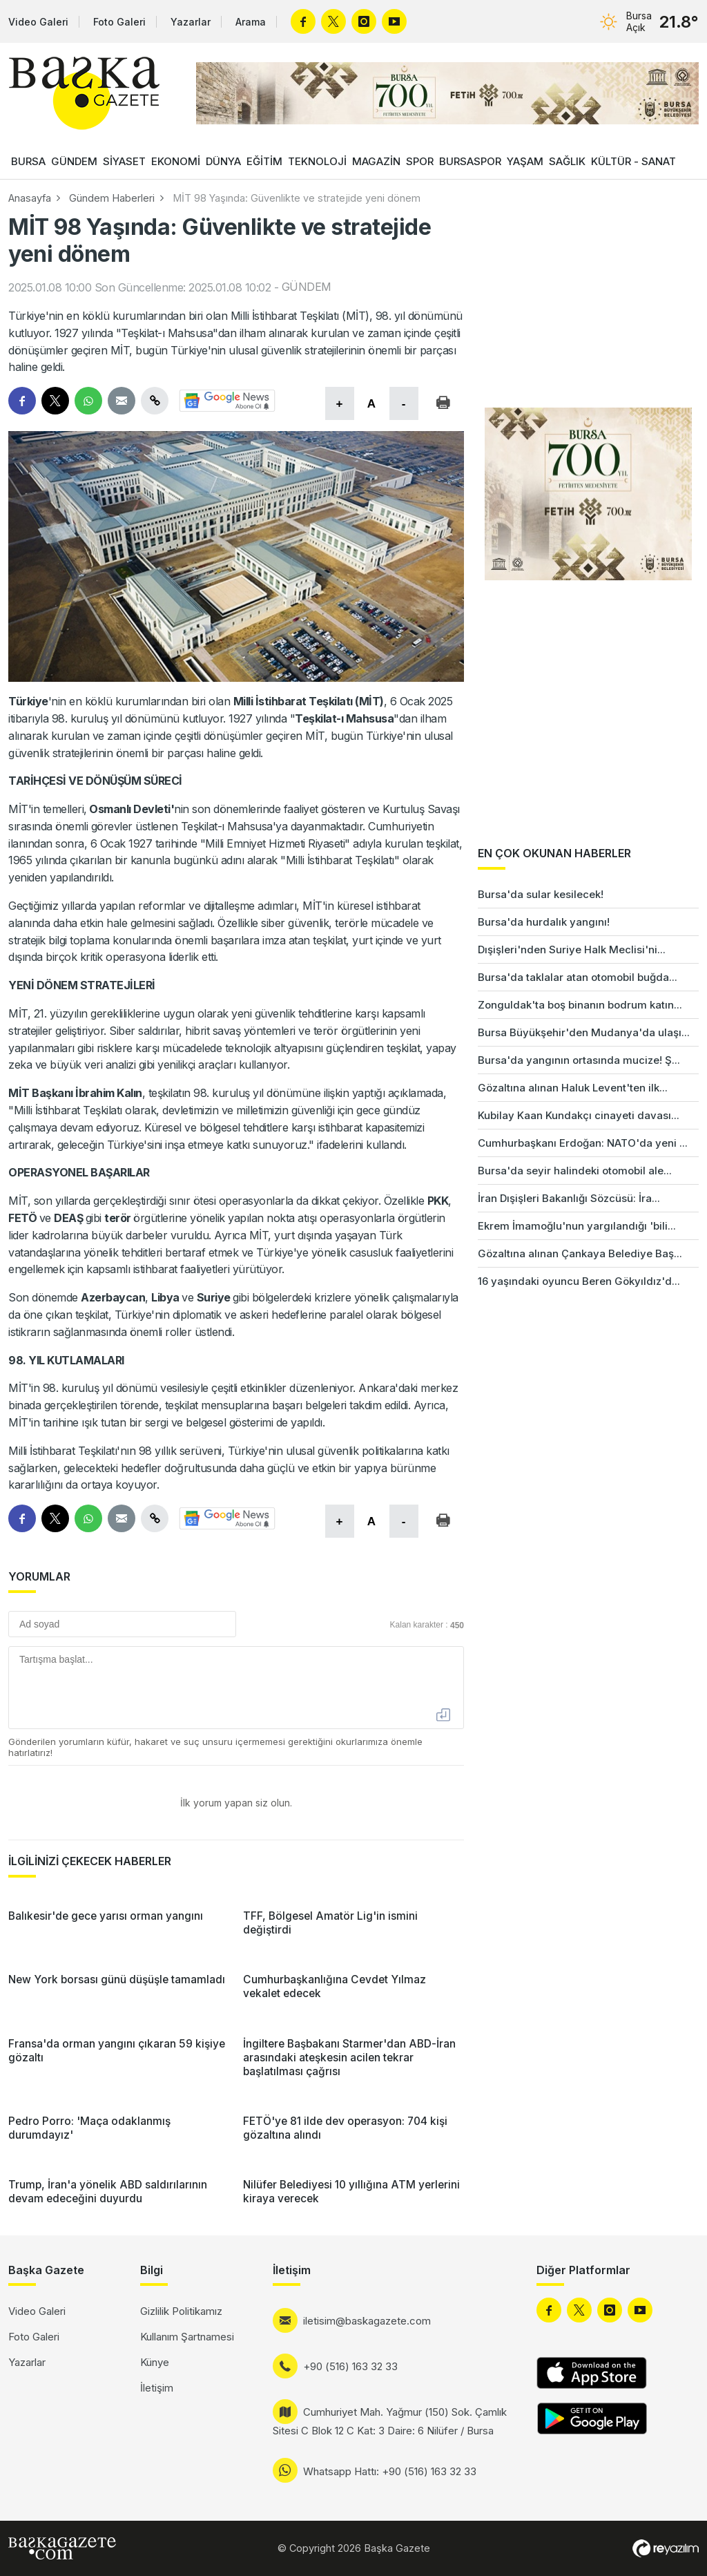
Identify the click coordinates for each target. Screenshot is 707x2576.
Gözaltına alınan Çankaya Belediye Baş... (580, 1253)
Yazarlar (191, 22)
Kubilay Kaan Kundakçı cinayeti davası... (578, 1115)
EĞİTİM (264, 161)
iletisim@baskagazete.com (367, 2320)
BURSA (28, 161)
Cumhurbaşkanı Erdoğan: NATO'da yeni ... (583, 1142)
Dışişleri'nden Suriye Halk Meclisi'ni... (572, 949)
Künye (154, 2362)
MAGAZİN (376, 161)
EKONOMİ (175, 161)
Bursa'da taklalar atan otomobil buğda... (577, 977)
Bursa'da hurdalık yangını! (544, 921)
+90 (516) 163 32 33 (350, 2366)
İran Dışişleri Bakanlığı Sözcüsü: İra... (569, 1198)
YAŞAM (525, 161)
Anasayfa (29, 198)
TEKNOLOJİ (317, 161)
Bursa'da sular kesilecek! (540, 894)
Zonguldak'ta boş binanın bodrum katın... (580, 1004)
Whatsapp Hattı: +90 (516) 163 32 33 (389, 2471)
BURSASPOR (470, 161)
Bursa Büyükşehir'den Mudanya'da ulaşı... (584, 1032)
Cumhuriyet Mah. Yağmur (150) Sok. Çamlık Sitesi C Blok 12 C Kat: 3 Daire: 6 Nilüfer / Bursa (390, 2421)
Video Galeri (38, 22)
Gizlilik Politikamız (181, 2311)
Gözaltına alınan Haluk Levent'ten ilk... (573, 1087)
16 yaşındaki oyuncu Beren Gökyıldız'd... (579, 1281)
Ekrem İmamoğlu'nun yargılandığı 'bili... (577, 1225)
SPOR (420, 161)
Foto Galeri (119, 22)
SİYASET (124, 161)
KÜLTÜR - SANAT (633, 161)
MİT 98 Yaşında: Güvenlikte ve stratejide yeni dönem (296, 198)
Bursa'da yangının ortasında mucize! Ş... (579, 1060)
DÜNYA (223, 161)
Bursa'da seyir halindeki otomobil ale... (575, 1170)
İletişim (156, 2387)
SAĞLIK (567, 161)
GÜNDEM (74, 161)
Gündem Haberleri (112, 198)
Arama (250, 22)
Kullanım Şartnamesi (187, 2336)
